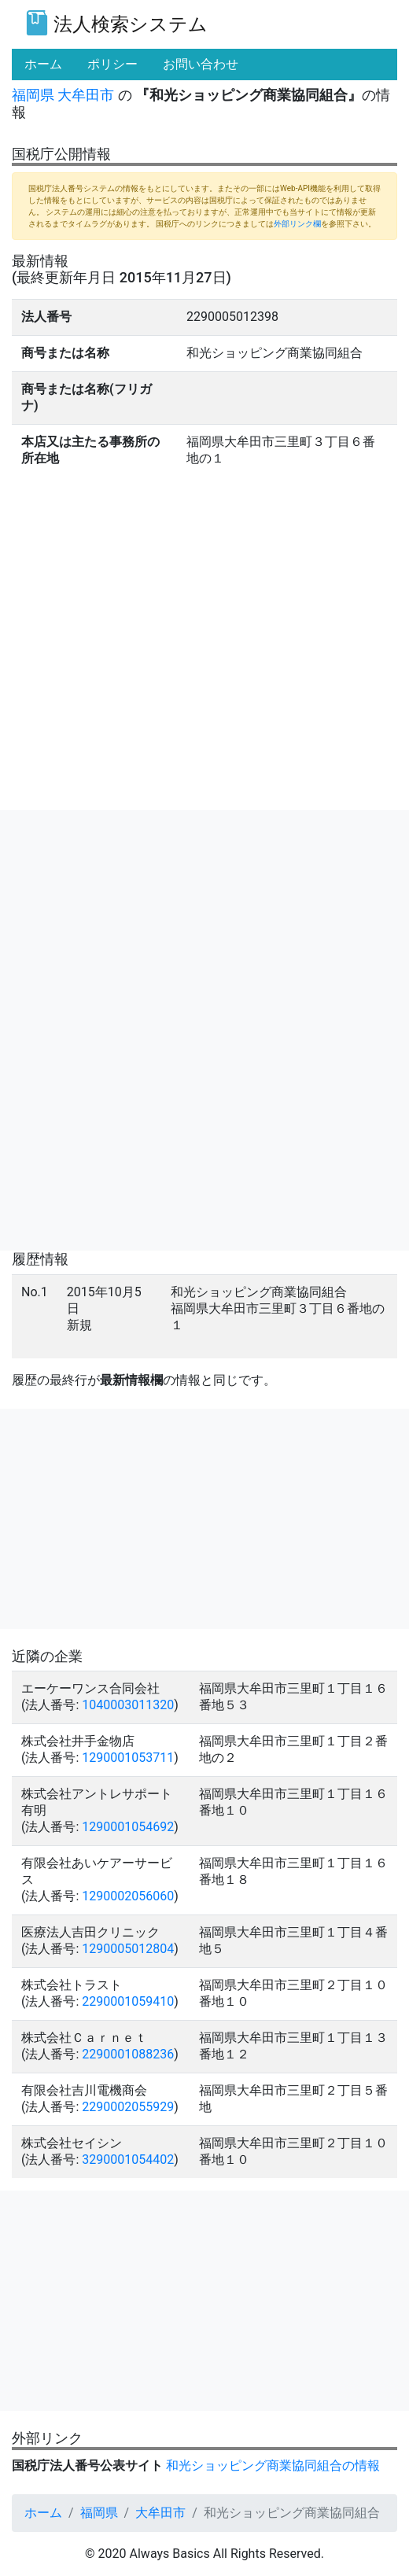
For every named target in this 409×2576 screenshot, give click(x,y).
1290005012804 (128, 1948)
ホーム (43, 2512)
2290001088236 (128, 2054)
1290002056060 (128, 1896)
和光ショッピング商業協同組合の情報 (273, 2465)
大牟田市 (85, 95)
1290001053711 (128, 1757)
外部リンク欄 (297, 223)
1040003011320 (128, 1704)
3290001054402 (128, 2159)
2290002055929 (128, 2106)
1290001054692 (128, 1826)
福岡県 (33, 95)
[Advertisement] (204, 920)
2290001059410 (128, 2001)
